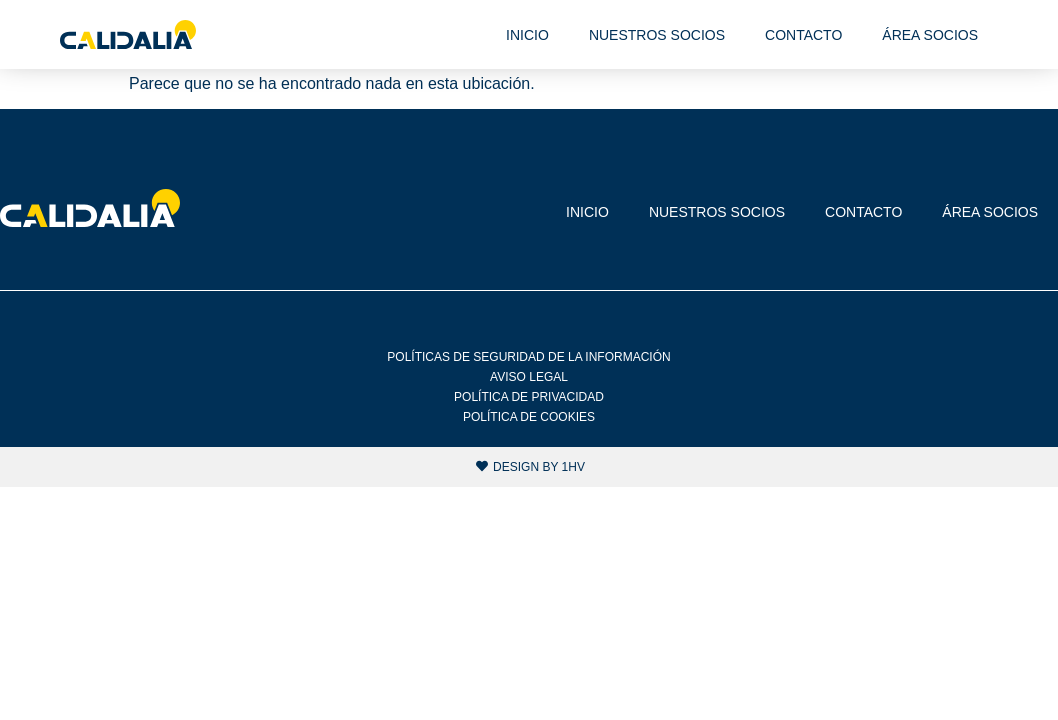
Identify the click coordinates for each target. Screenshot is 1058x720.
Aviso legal (529, 377)
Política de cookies (529, 417)
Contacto (803, 35)
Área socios (930, 35)
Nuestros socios (657, 35)
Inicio (527, 35)
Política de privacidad (529, 397)
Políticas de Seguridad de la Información (528, 357)
